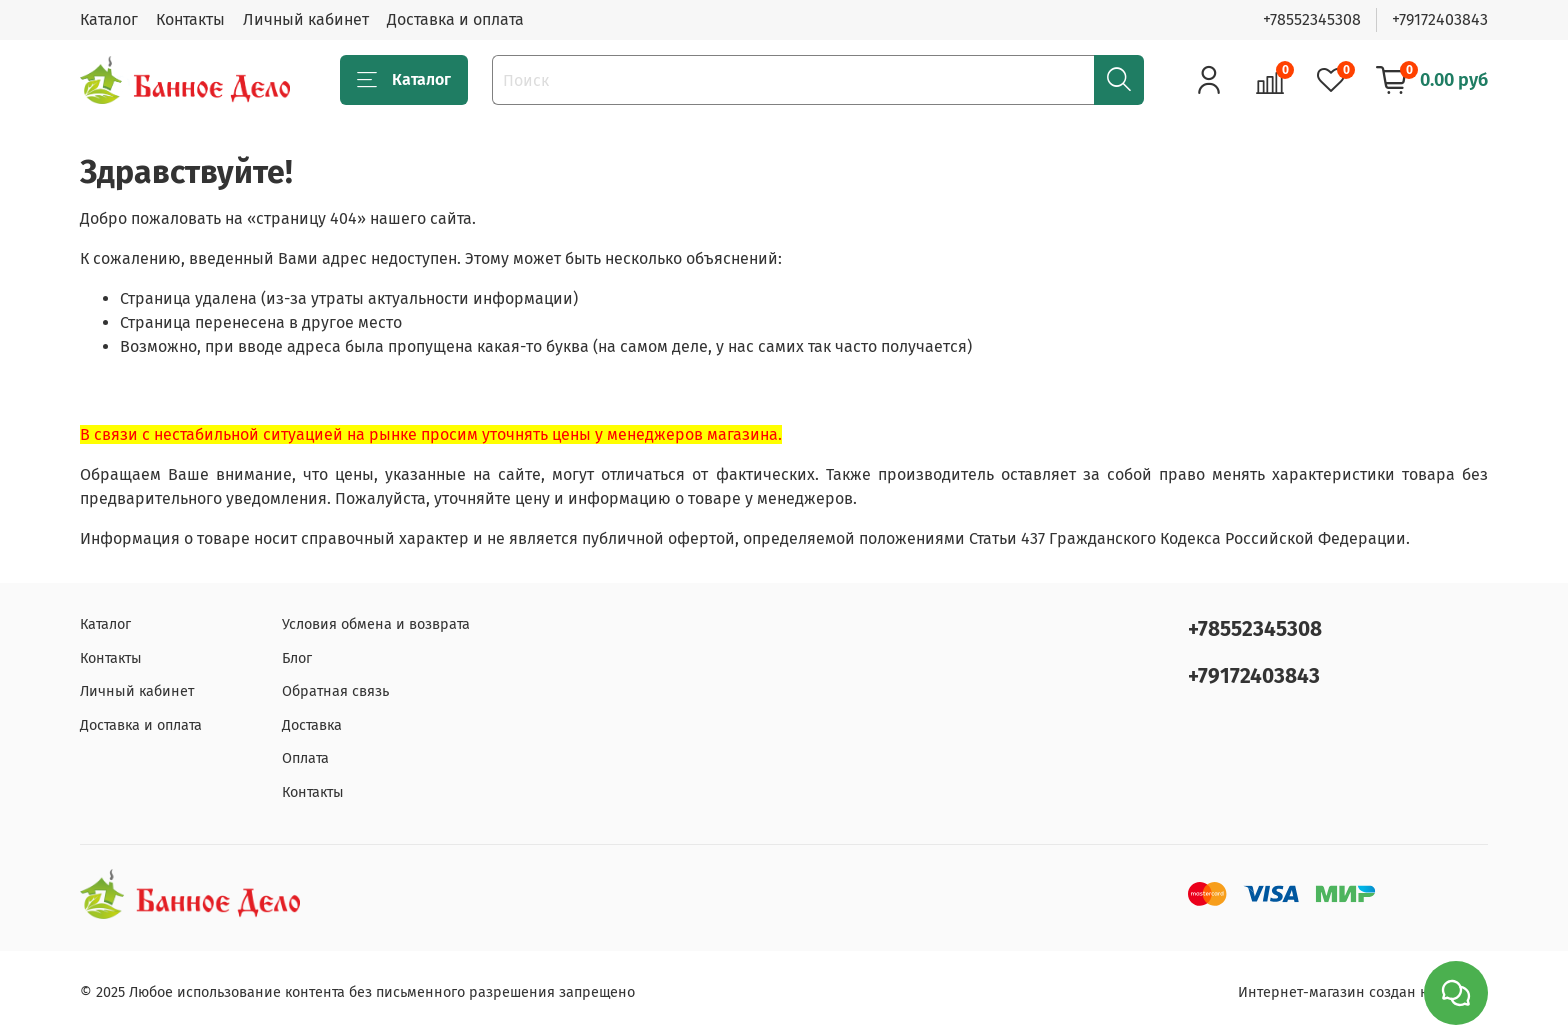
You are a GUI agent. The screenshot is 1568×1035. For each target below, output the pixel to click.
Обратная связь (335, 691)
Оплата (305, 758)
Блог (297, 658)
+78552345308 (1312, 19)
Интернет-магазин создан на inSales (1363, 992)
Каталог (109, 19)
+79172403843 (1440, 19)
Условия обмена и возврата (376, 624)
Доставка (312, 725)
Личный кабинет (306, 19)
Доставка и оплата (455, 19)
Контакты (190, 19)
